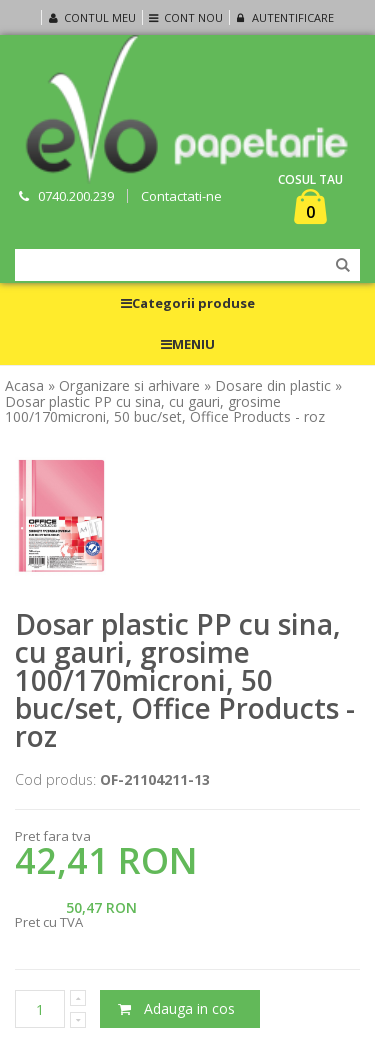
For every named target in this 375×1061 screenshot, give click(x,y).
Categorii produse (188, 303)
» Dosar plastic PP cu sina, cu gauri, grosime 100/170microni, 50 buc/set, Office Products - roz (173, 402)
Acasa (24, 386)
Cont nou (184, 17)
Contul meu (90, 17)
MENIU (188, 344)
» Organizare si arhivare (124, 386)
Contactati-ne (181, 196)
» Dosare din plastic (267, 386)
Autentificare (283, 17)
